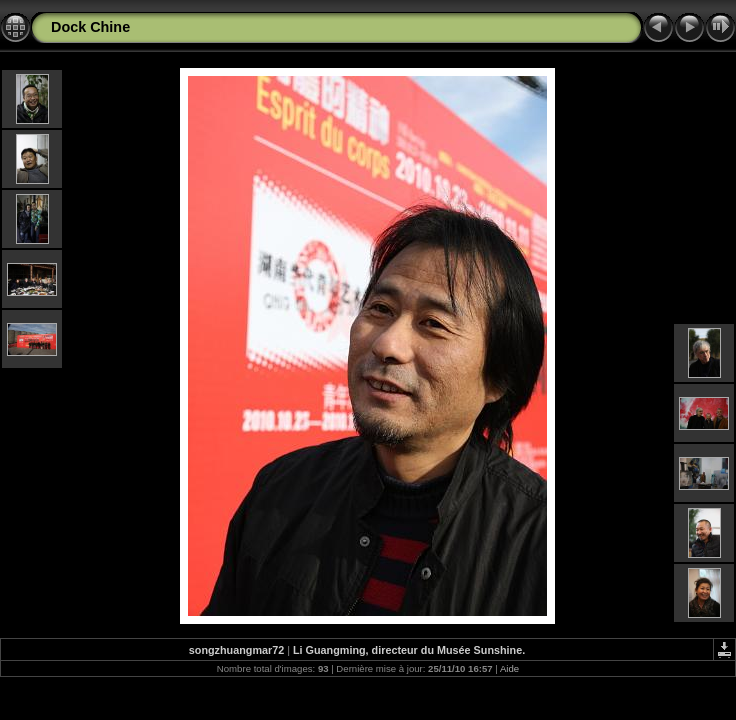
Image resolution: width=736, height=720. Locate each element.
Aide (509, 668)
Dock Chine (90, 27)
